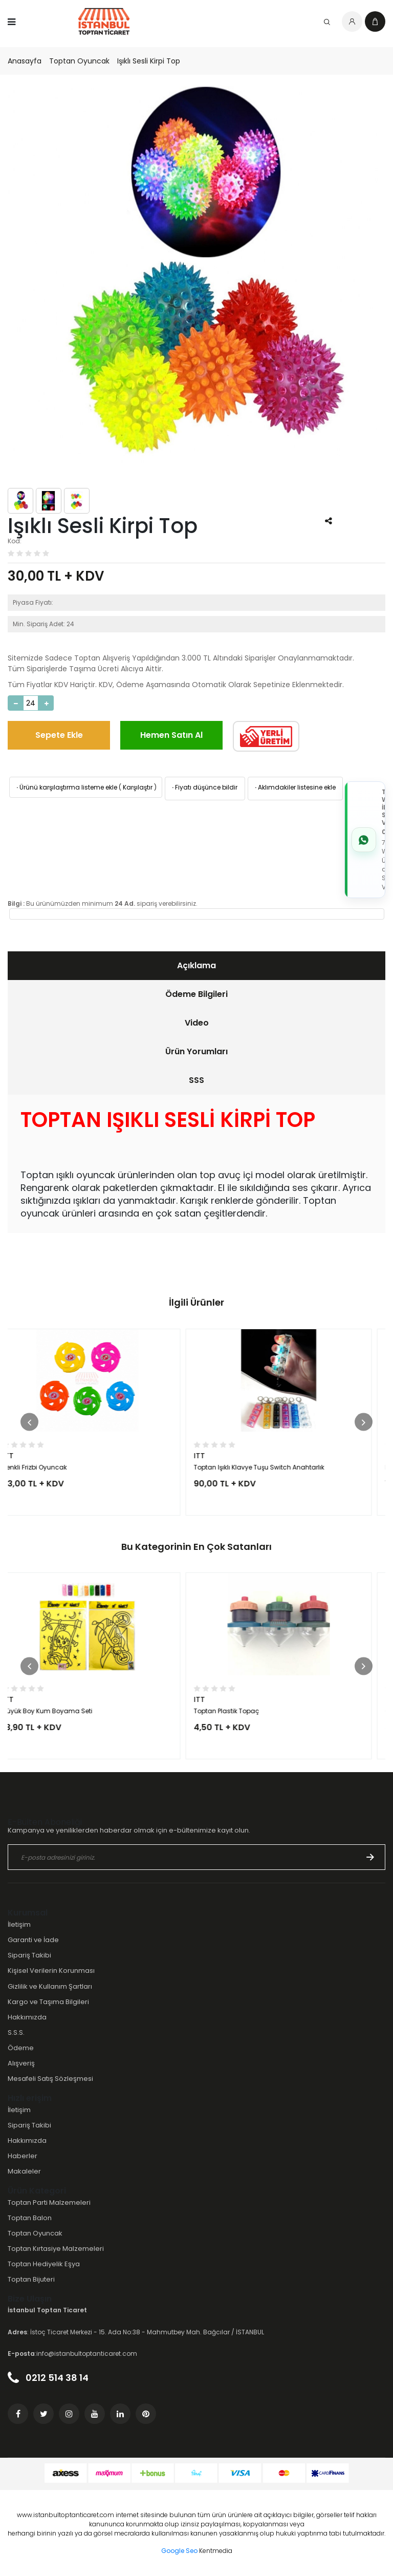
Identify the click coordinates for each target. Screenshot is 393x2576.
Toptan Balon (30, 2218)
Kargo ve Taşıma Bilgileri (48, 2002)
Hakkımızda (27, 2017)
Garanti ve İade (33, 1940)
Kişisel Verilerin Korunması (51, 1970)
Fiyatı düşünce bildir (203, 787)
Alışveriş (21, 2063)
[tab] (196, 965)
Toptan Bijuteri (31, 2279)
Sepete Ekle (59, 735)
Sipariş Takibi (29, 1955)
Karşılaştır (137, 787)
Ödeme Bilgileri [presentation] (196, 994)
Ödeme (21, 2048)
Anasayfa (24, 61)
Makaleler (24, 2171)
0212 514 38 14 (48, 2377)
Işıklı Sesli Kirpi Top (148, 61)
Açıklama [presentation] (196, 965)
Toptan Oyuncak (79, 61)
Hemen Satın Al (171, 735)
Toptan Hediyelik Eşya (44, 2264)
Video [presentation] (197, 1023)
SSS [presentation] (196, 1080)
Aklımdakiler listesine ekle (294, 787)
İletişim (19, 1924)
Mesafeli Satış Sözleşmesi (50, 2078)
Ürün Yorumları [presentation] (196, 1051)
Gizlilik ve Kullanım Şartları (50, 1986)
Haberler (22, 2156)
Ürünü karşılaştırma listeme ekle (66, 787)
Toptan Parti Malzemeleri (49, 2202)
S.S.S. (16, 2032)
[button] (29, 1422)
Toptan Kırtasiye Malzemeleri (56, 2248)
